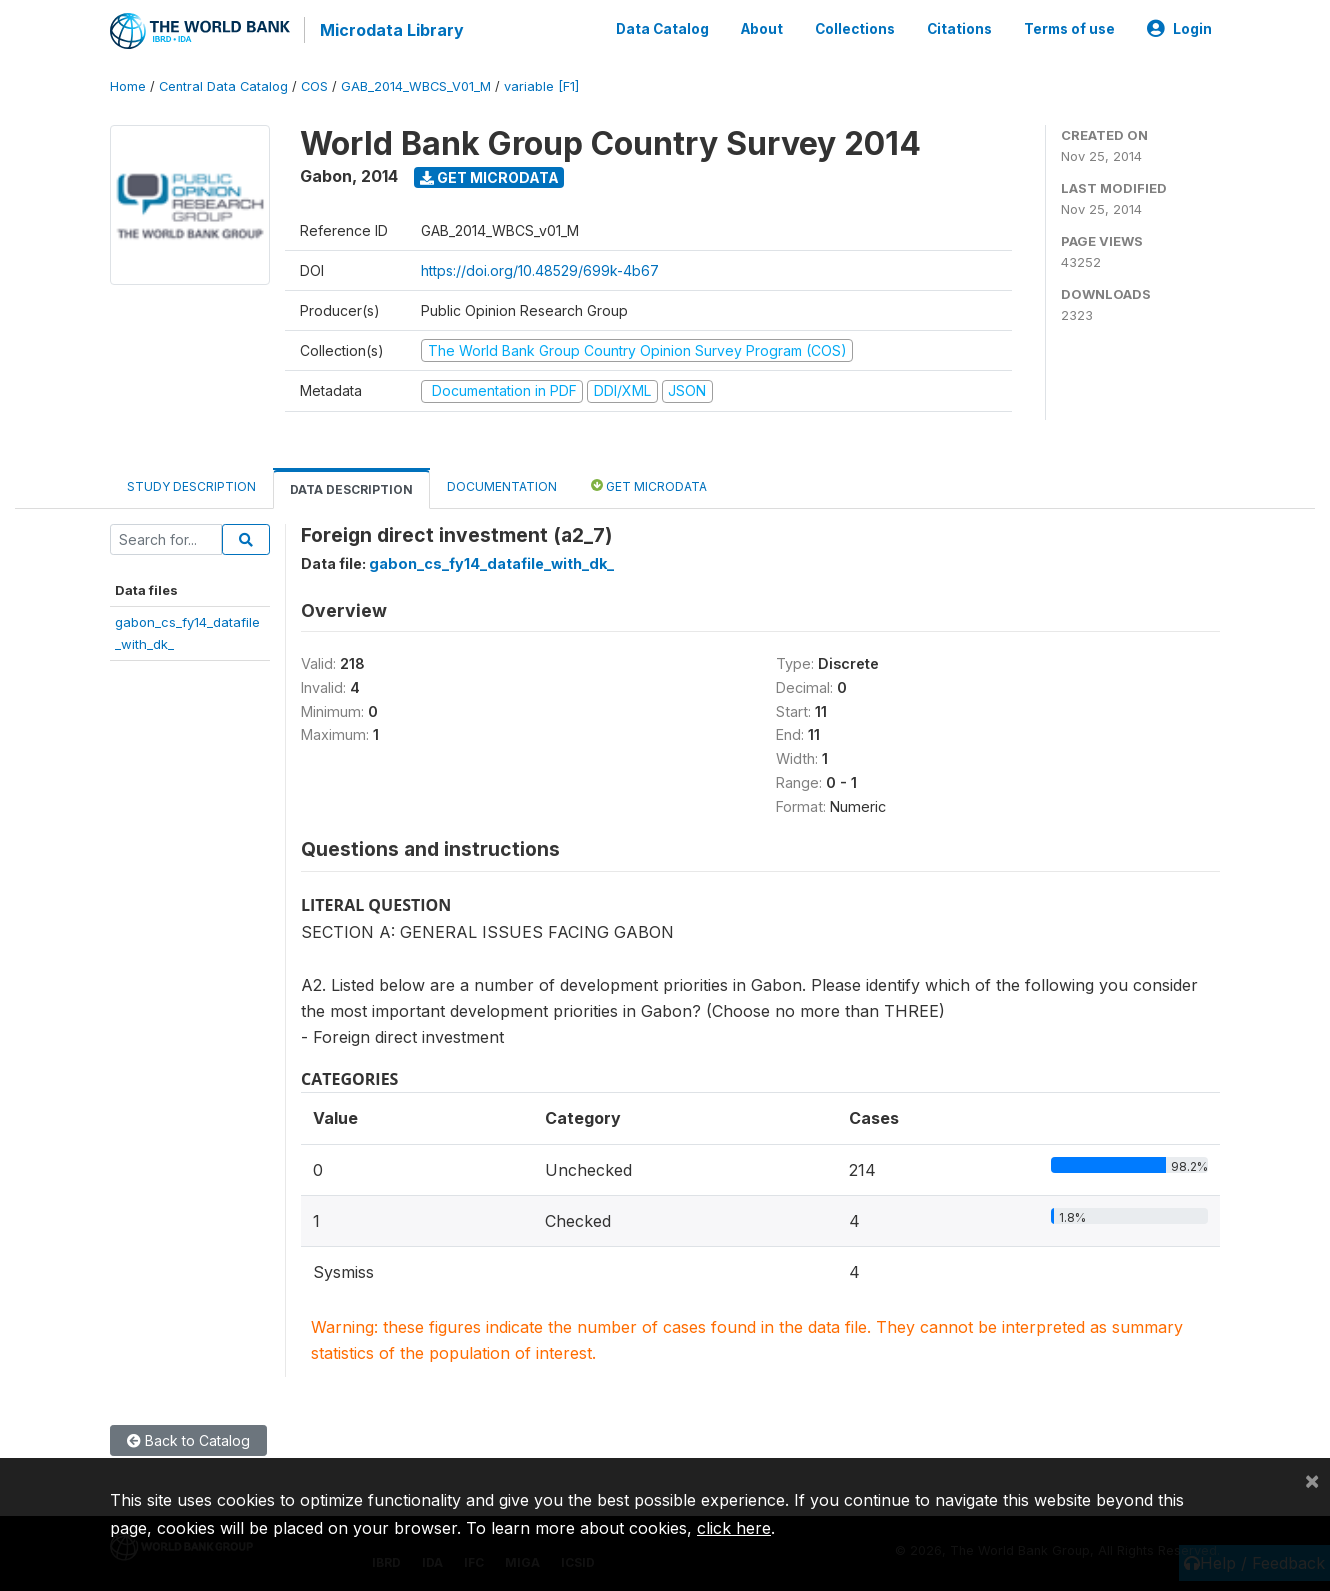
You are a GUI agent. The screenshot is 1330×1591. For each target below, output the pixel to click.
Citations (959, 28)
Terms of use (1069, 28)
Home (128, 84)
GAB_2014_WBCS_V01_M (416, 84)
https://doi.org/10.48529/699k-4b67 (540, 268)
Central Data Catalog (223, 84)
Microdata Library (390, 30)
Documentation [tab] (502, 484)
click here (734, 1528)
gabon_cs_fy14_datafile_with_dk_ (491, 561)
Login (1179, 28)
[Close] (1312, 1480)
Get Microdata (489, 175)
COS (314, 84)
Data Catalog (662, 28)
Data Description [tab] (351, 487)
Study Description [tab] (191, 484)
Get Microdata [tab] (649, 483)
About (762, 28)
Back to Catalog (188, 1438)
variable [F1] (541, 84)
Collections (855, 28)
